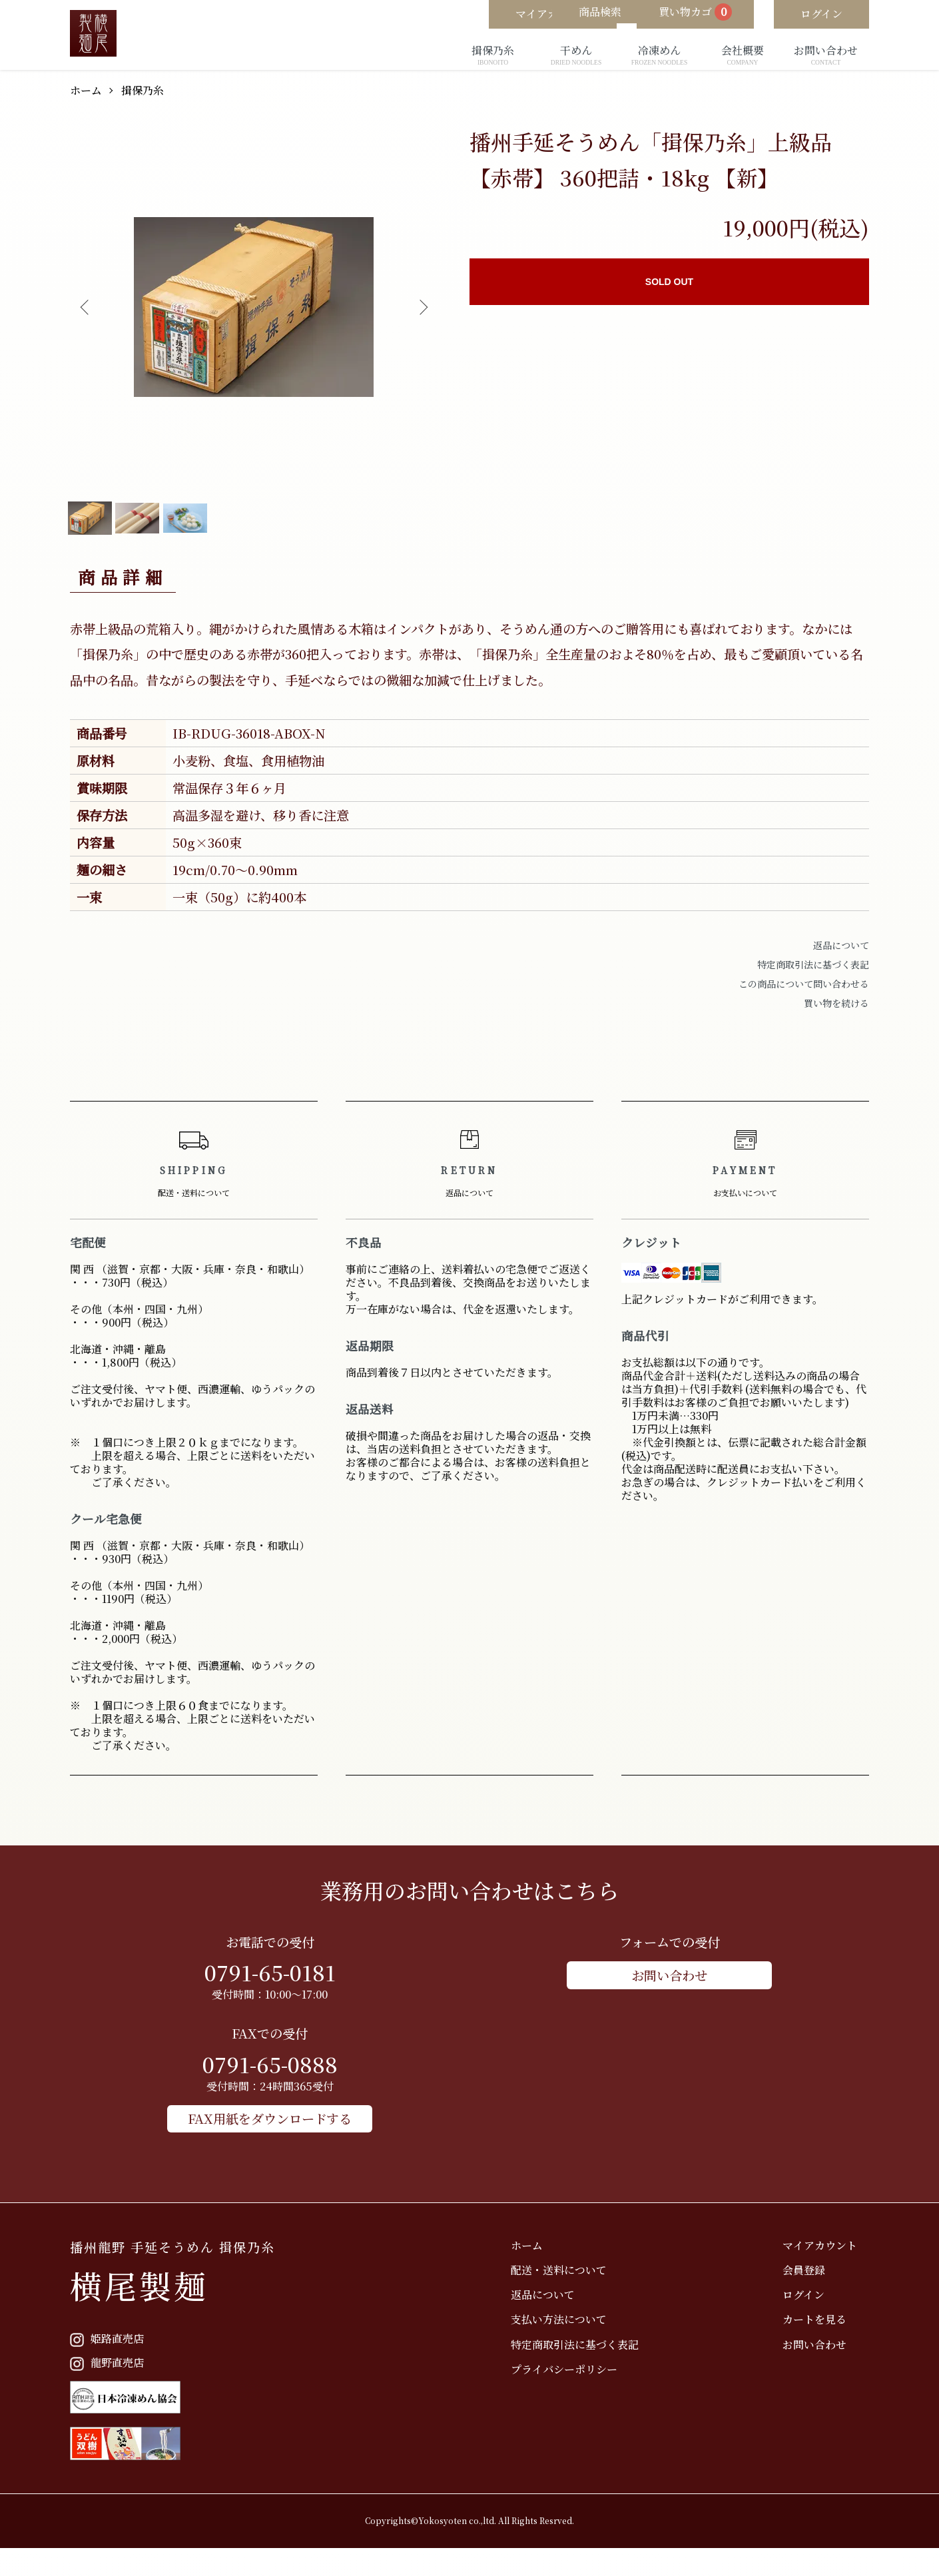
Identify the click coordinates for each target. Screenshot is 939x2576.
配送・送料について (595, 2289)
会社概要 (742, 55)
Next (418, 307)
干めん (576, 55)
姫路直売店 (112, 2359)
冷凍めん (659, 55)
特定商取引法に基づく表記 (813, 989)
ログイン (815, 2314)
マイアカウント (831, 2264)
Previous (90, 307)
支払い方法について (595, 2339)
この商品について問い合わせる (804, 1009)
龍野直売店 (112, 2383)
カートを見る (826, 2339)
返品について (841, 970)
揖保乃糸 (493, 55)
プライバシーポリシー (600, 2388)
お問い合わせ (826, 55)
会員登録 (815, 2289)
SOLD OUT (669, 281)
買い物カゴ (676, 14)
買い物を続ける (836, 1027)
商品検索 (562, 14)
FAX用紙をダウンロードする (270, 2140)
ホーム (88, 89)
